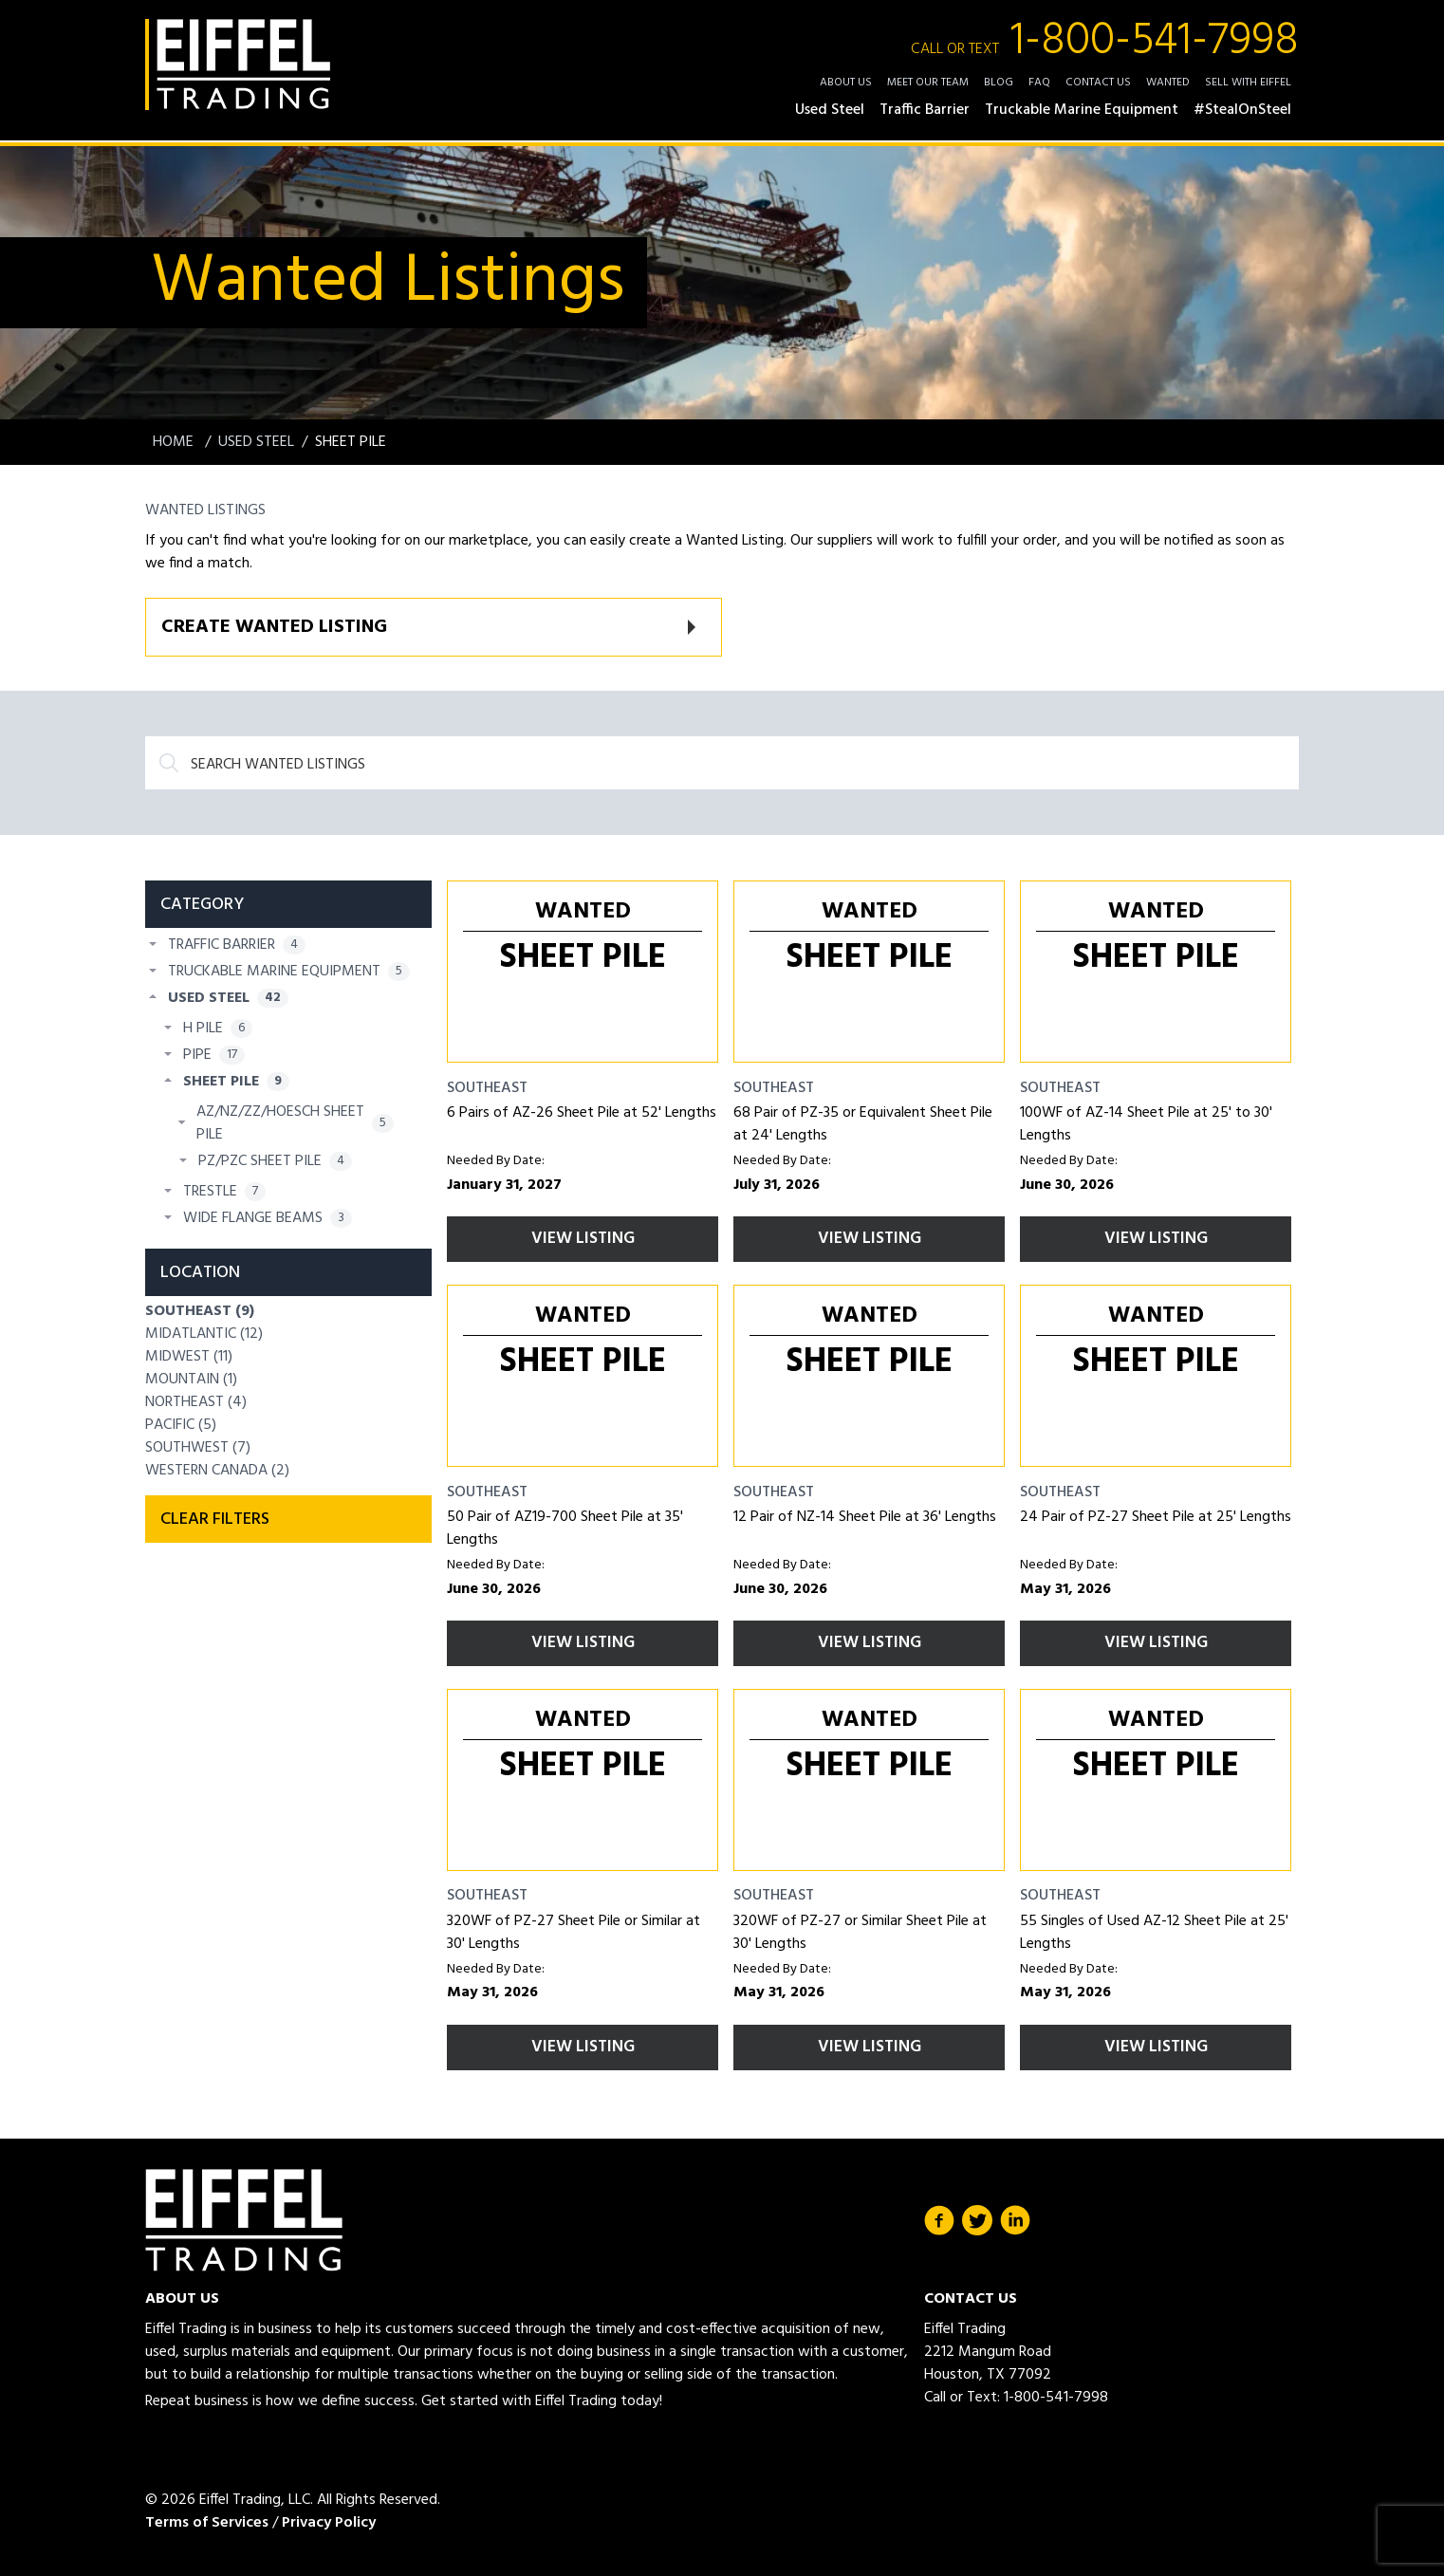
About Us (846, 82)
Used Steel (256, 442)
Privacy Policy (329, 2523)
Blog (998, 82)
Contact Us (1098, 82)
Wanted (1168, 82)
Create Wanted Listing (274, 627)
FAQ (1039, 82)
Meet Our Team (928, 82)
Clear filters (214, 1519)
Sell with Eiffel (1248, 82)
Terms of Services (206, 2523)
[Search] (722, 762)
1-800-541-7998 (1105, 42)
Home (175, 442)
